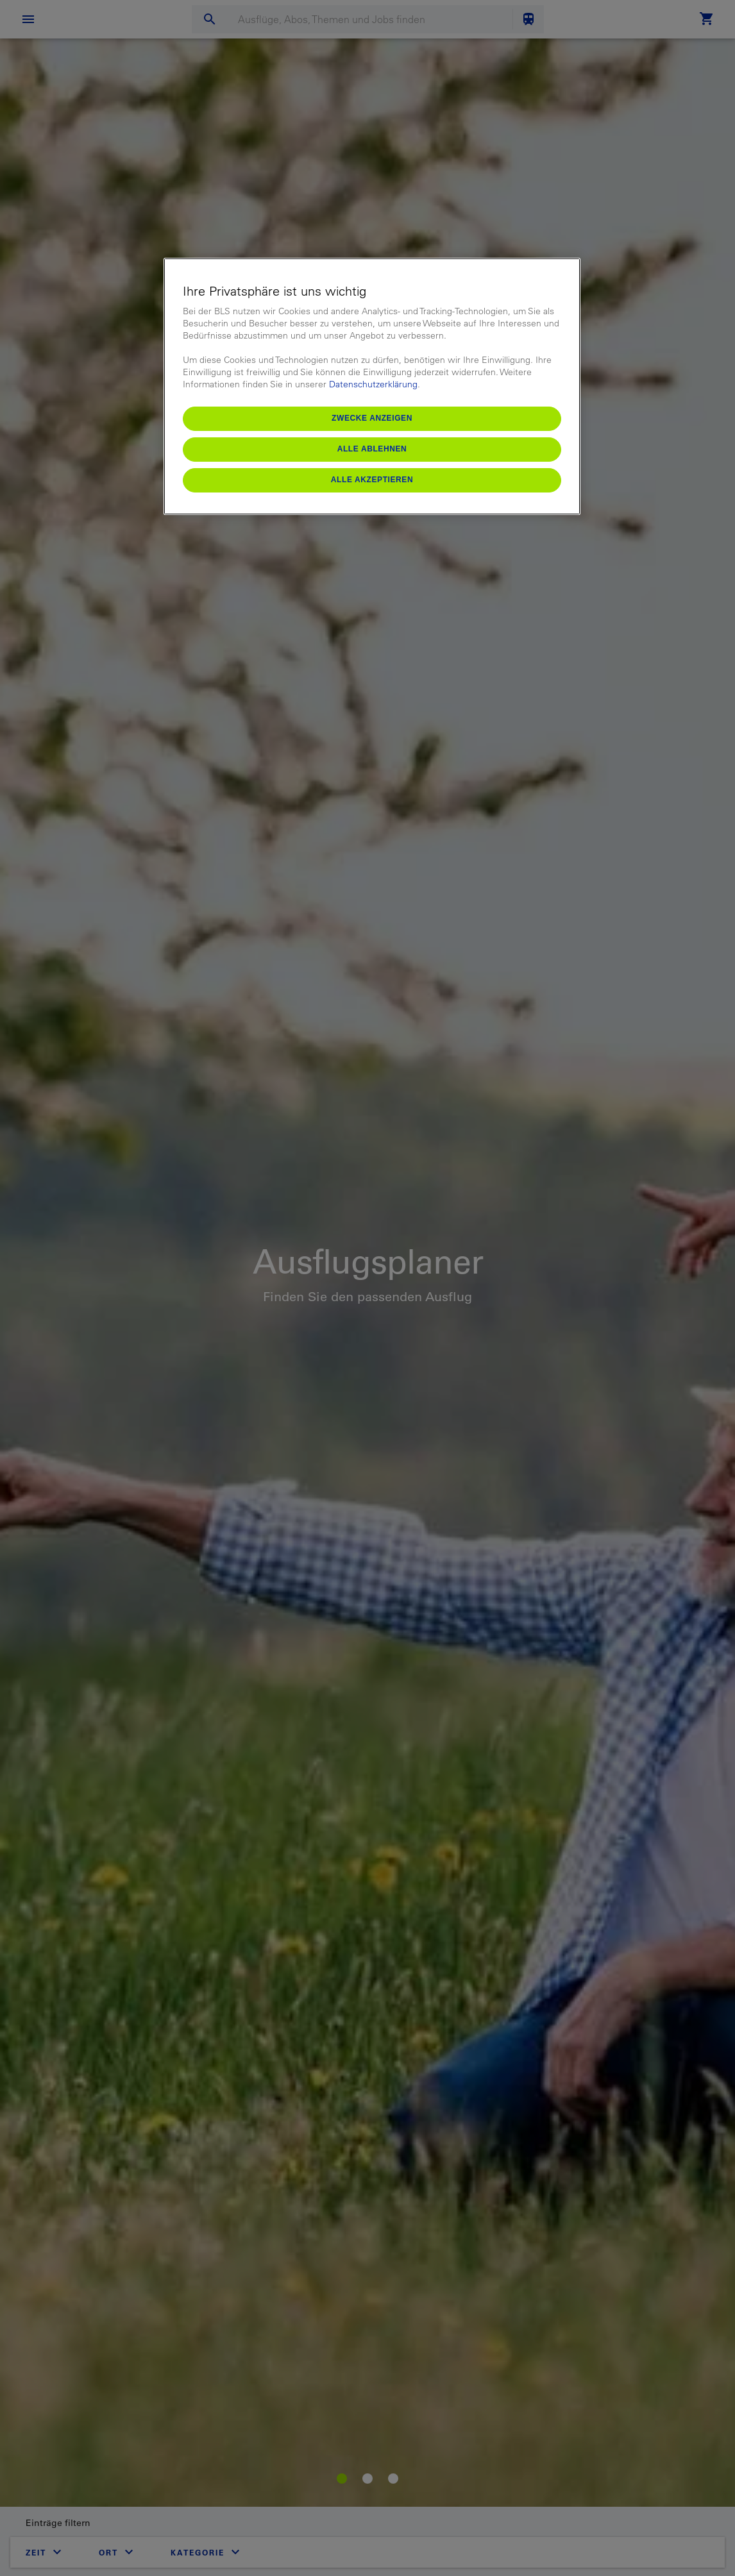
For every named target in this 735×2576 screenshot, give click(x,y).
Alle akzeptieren (372, 479)
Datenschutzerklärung (373, 384)
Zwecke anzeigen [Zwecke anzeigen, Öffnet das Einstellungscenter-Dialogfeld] (372, 418)
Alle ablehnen (372, 448)
